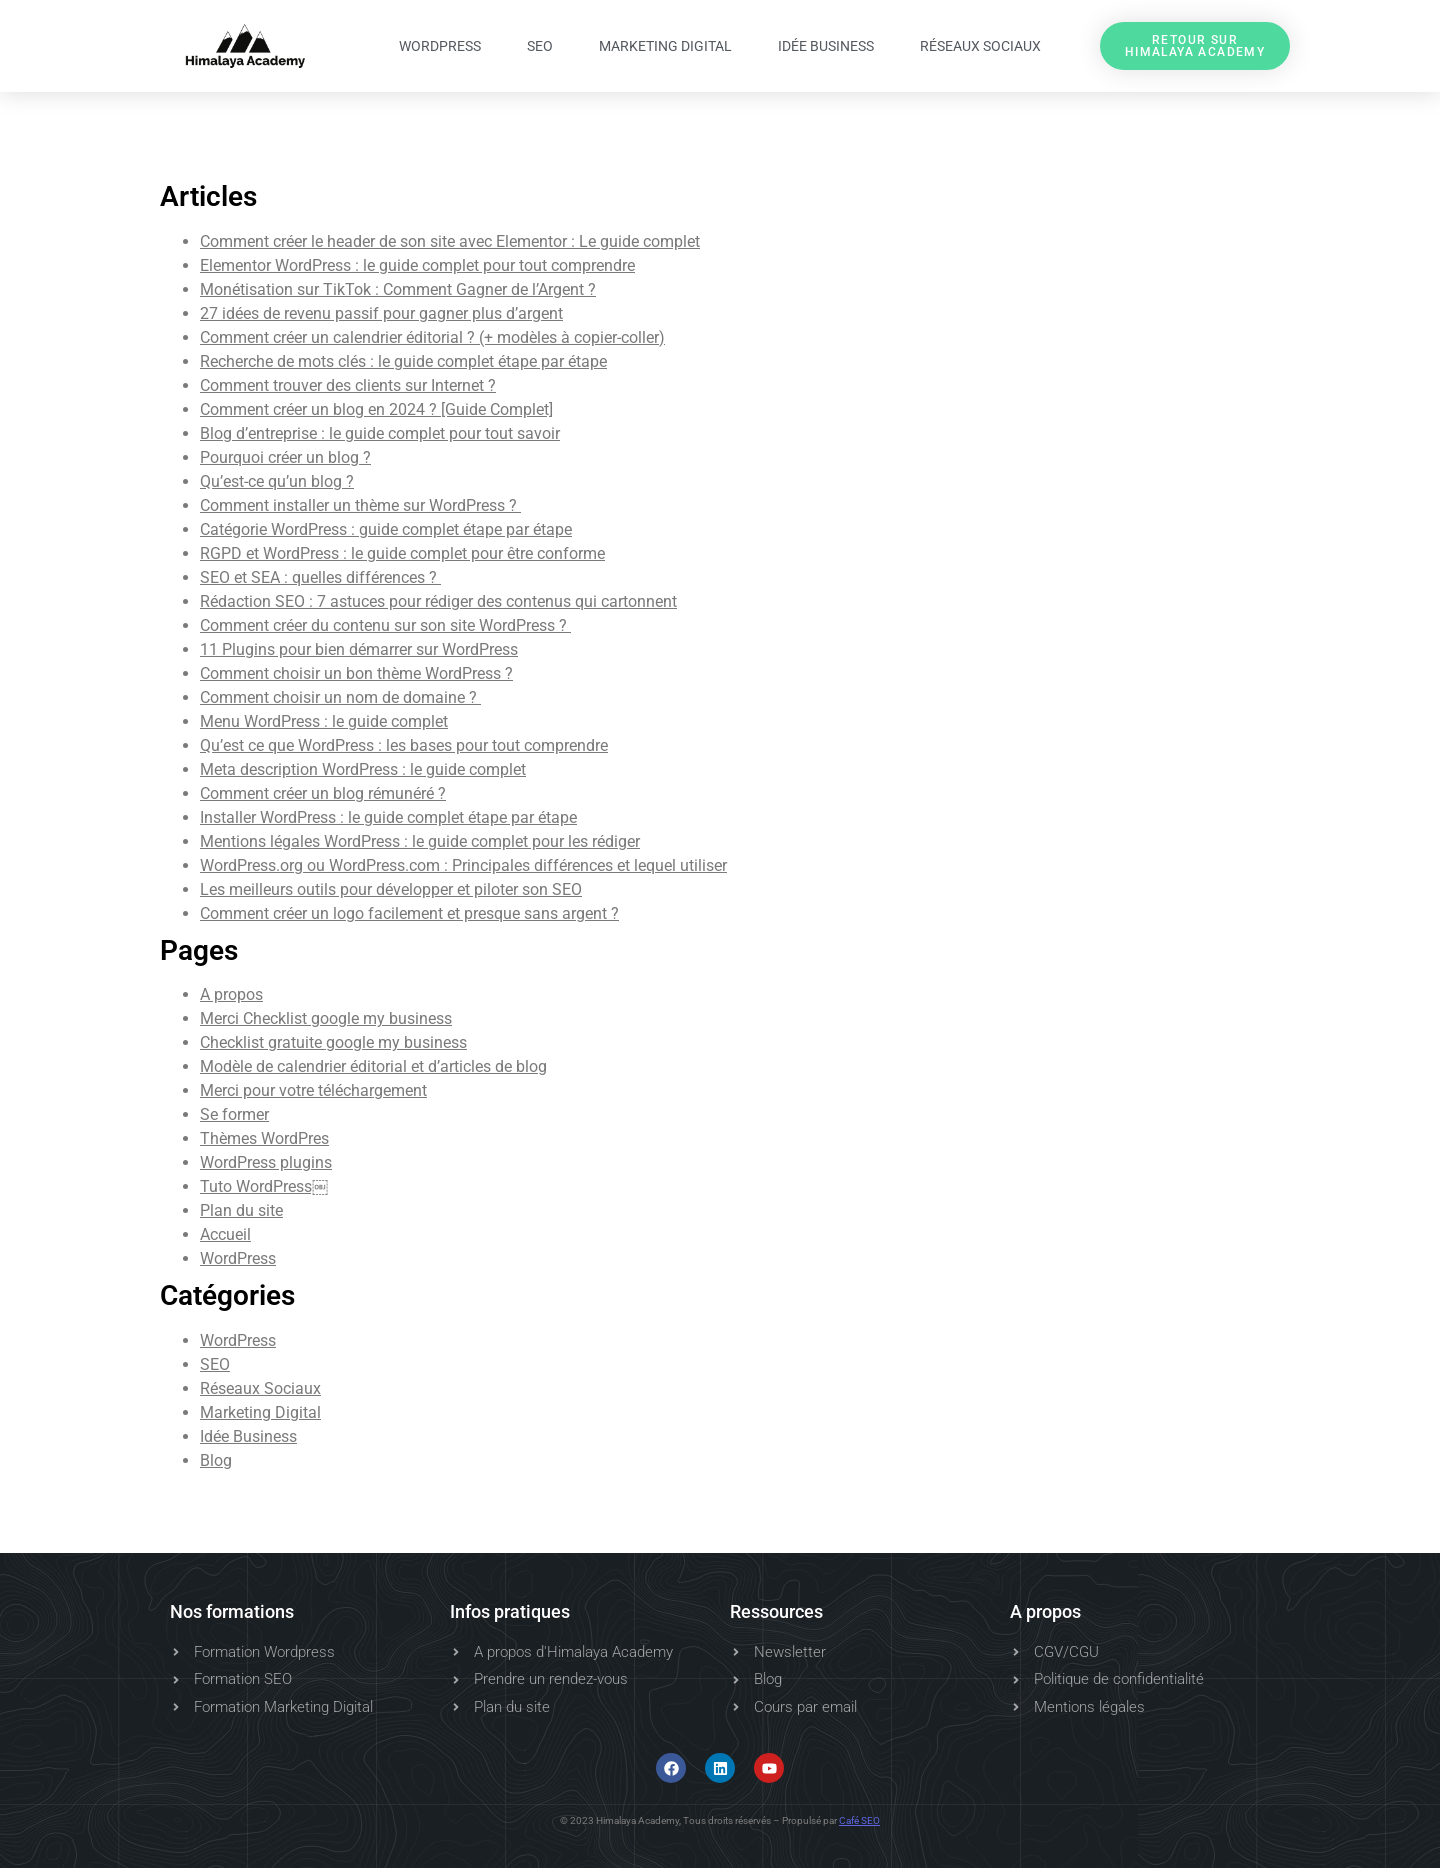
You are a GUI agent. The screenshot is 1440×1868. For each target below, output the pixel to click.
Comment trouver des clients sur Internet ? (348, 385)
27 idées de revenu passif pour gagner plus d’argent (381, 313)
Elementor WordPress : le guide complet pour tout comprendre (417, 265)
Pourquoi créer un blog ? (285, 457)
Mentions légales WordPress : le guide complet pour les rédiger (420, 841)
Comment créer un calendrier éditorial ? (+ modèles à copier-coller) (432, 337)
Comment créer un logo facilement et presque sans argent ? (409, 913)
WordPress (440, 46)
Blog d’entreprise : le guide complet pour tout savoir (380, 433)
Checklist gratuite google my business (333, 1042)
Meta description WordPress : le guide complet (363, 769)
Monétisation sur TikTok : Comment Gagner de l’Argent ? (398, 289)
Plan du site (241, 1210)
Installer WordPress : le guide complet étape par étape (388, 817)
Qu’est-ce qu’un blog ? (277, 481)
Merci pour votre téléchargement (313, 1090)
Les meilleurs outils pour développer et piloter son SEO (391, 889)
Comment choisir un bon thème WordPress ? (356, 673)
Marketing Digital (665, 46)
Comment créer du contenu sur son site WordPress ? (385, 625)
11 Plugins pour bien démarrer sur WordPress (359, 649)
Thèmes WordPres (264, 1138)
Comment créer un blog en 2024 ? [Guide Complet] (376, 409)
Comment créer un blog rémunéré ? (323, 793)
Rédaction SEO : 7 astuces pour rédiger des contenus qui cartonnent (438, 601)
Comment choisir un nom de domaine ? (340, 697)
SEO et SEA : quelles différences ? (320, 577)
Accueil (225, 1234)
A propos (231, 994)
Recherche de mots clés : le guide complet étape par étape (403, 361)
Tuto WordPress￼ (264, 1186)
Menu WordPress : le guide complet (324, 721)
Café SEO (859, 1820)
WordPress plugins (266, 1162)
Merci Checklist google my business (326, 1018)
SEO (540, 46)
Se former (234, 1114)
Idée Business (826, 46)
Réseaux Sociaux (980, 46)
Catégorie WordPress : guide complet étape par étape (386, 529)
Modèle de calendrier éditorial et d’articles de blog (373, 1066)
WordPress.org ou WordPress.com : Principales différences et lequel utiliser (463, 865)
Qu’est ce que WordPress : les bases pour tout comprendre (404, 745)
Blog (216, 1460)
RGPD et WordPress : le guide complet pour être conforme (402, 553)
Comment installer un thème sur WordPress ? (360, 505)
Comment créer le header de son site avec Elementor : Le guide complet (450, 241)
